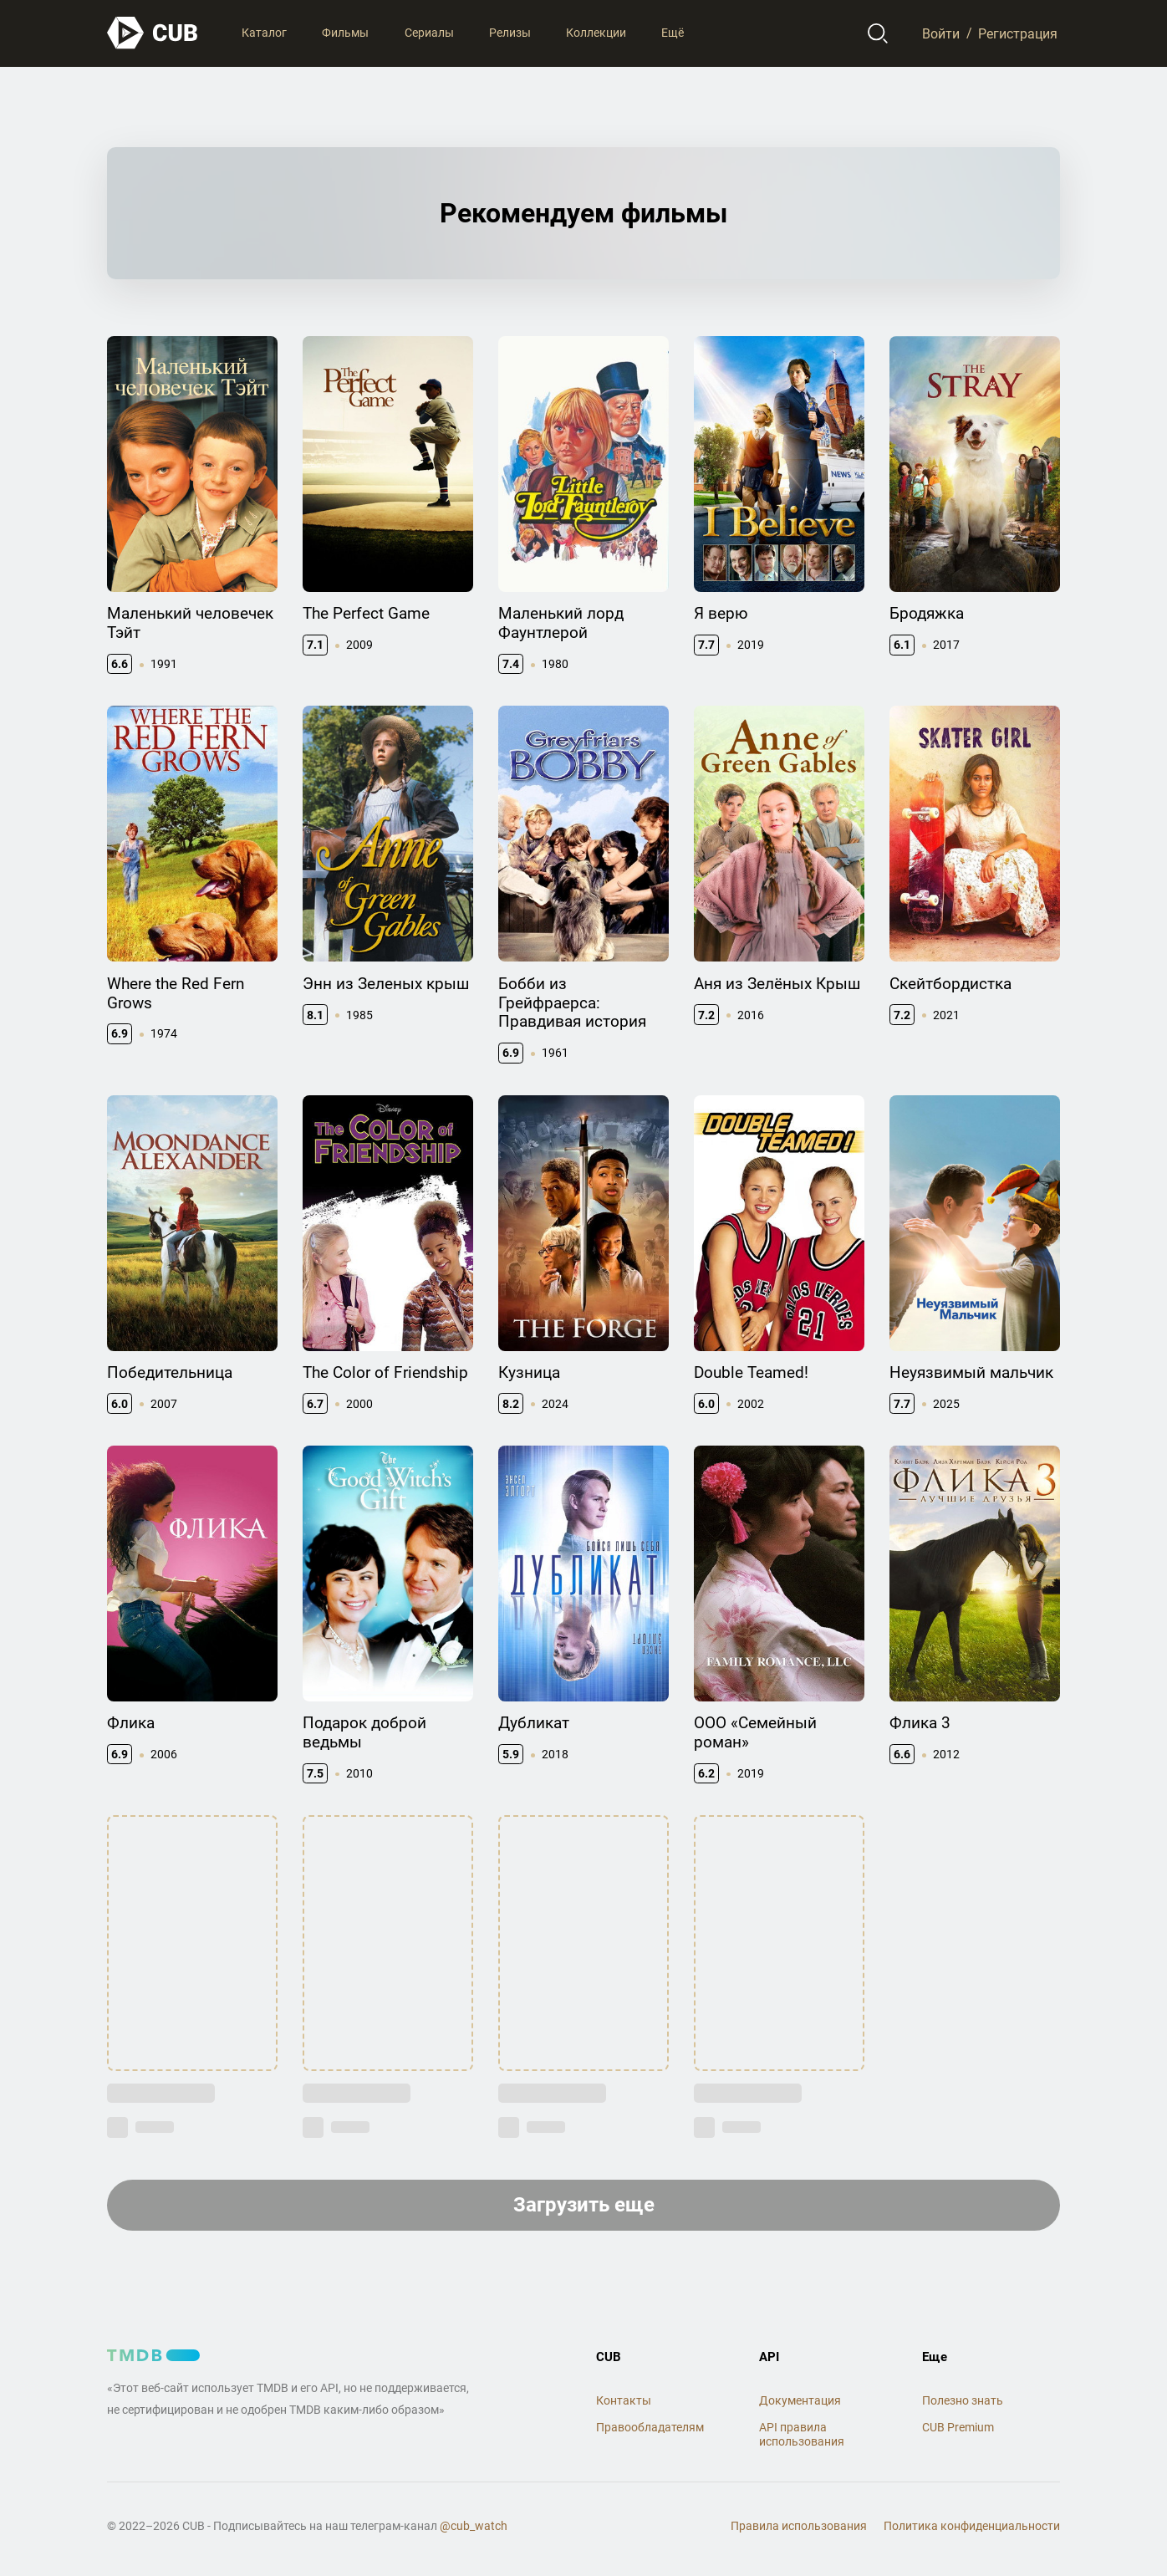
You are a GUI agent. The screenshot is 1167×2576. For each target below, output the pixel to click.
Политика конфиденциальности (972, 2526)
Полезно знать (962, 2400)
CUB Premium (958, 2427)
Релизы (510, 32)
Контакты (623, 2400)
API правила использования (801, 2434)
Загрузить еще (584, 2204)
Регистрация (1017, 33)
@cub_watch (473, 2526)
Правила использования (799, 2526)
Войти (941, 33)
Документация (800, 2400)
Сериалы (429, 32)
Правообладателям (650, 2427)
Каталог (264, 32)
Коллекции (596, 32)
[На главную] (153, 33)
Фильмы (345, 32)
